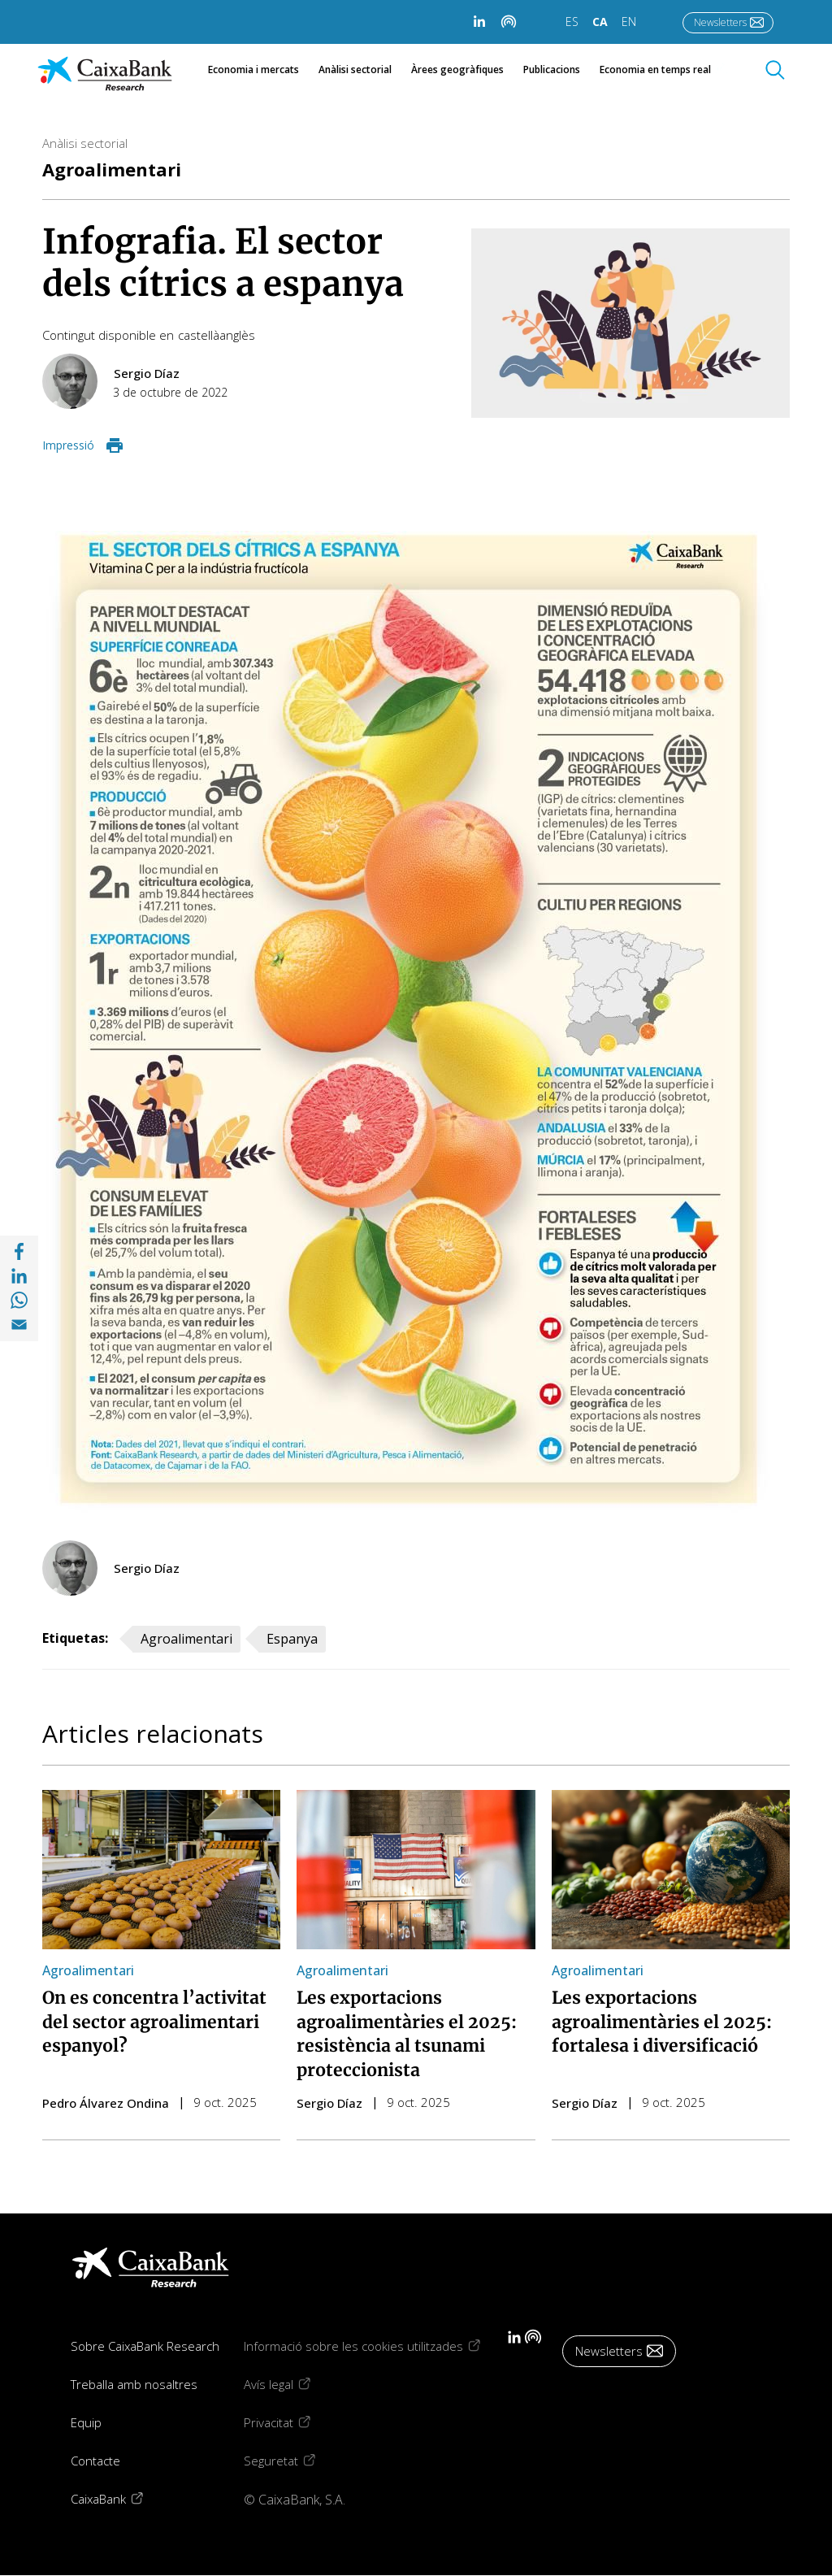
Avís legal (289, 2383)
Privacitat (289, 2421)
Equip (86, 2422)
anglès (237, 335)
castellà (198, 335)
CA (600, 21)
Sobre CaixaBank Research (145, 2346)
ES (572, 21)
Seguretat (292, 2460)
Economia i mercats (253, 69)
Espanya (292, 1639)
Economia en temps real (664, 69)
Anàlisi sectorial (355, 69)
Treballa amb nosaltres (134, 2384)
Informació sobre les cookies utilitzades (374, 2345)
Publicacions (551, 69)
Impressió (68, 445)
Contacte (95, 2460)
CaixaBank (119, 2498)
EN (629, 21)
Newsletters (720, 22)
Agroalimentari (111, 169)
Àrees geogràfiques (457, 69)
